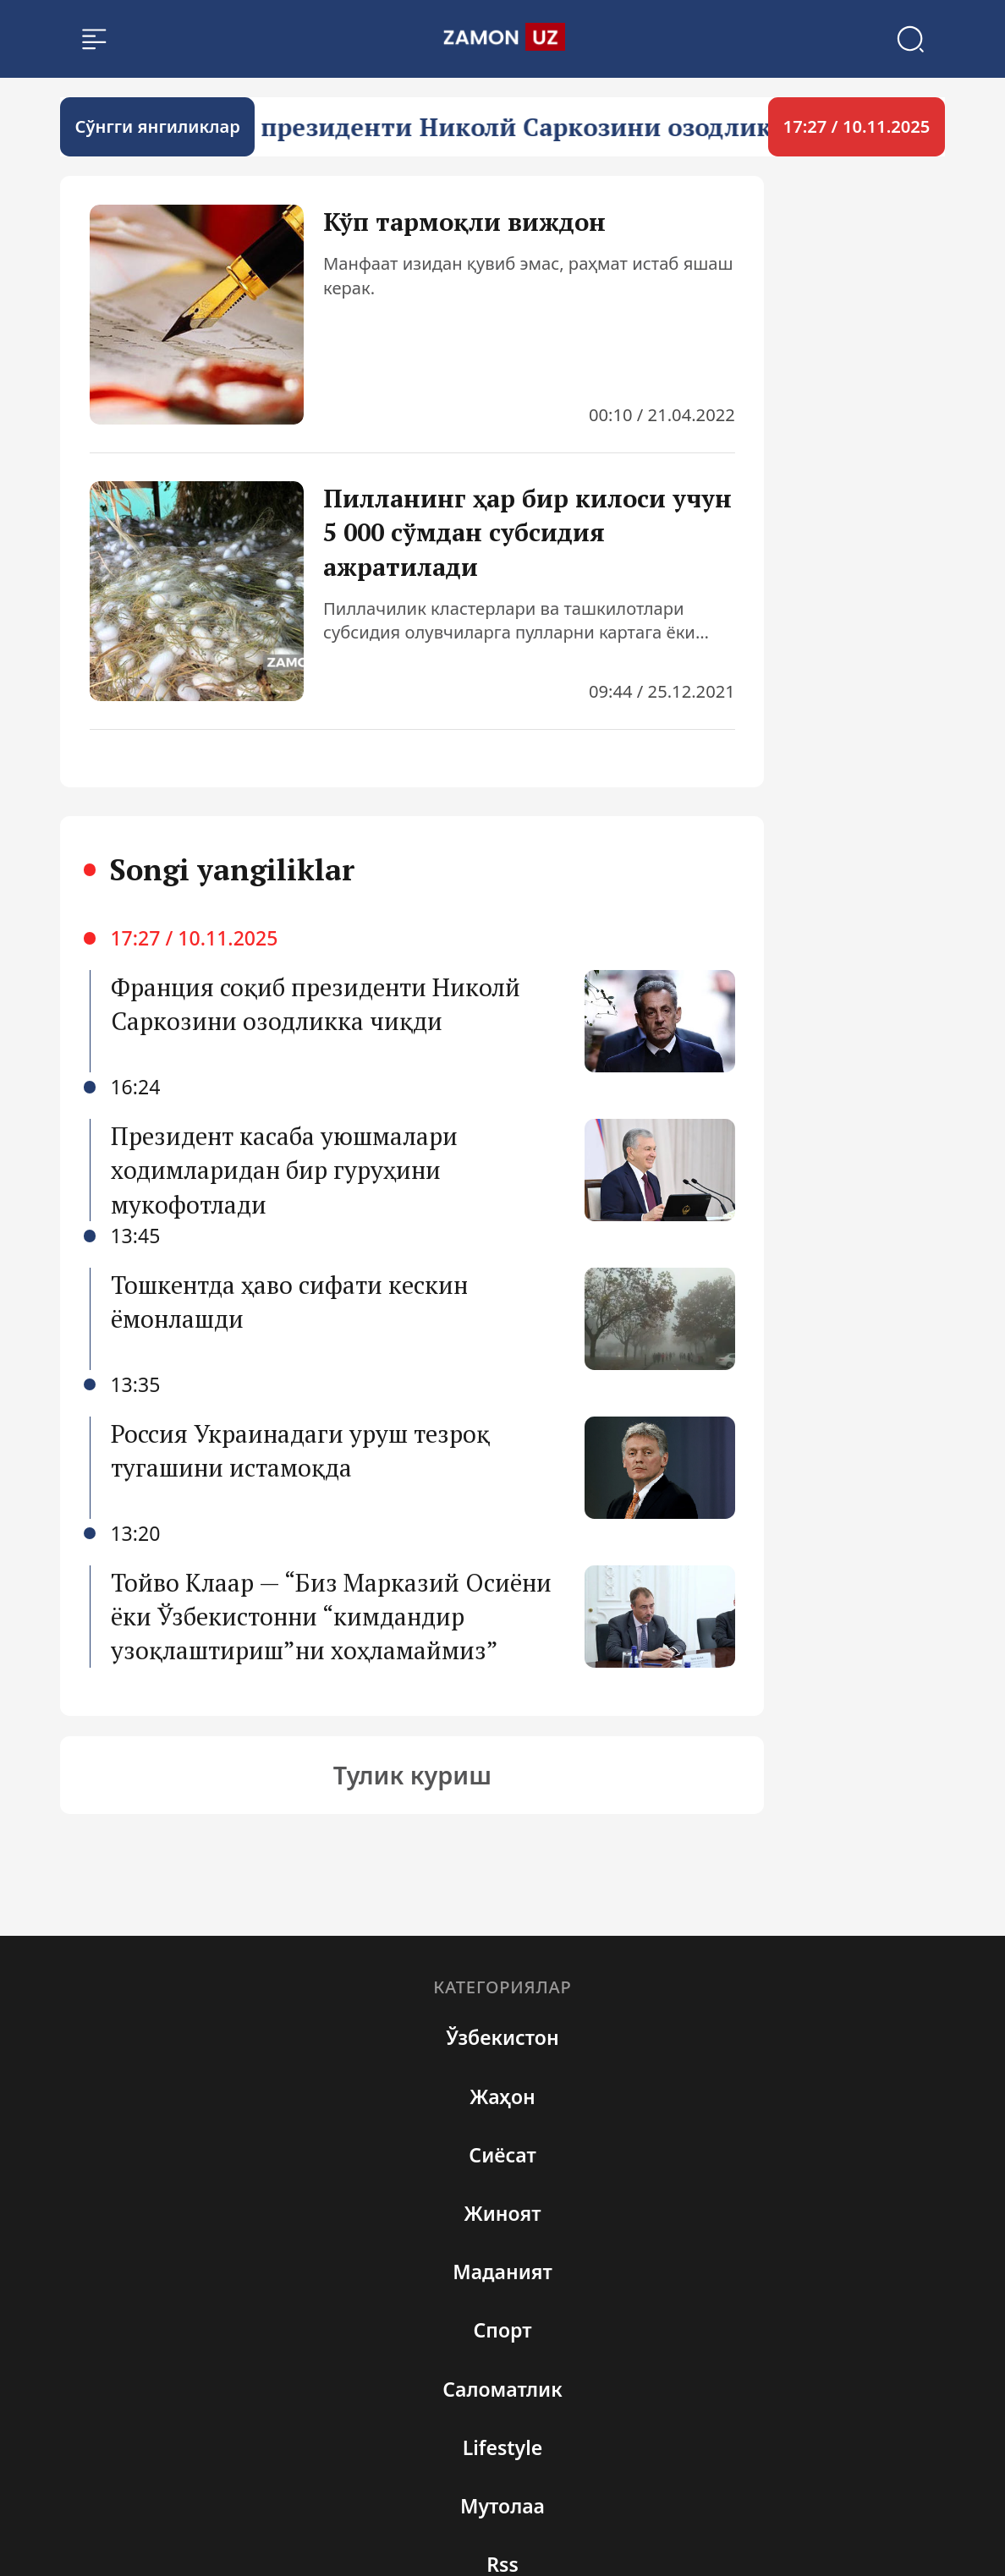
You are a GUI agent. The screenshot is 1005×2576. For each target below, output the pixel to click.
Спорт (502, 2329)
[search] (503, 38)
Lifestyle (503, 2447)
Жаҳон (502, 2096)
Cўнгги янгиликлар (157, 126)
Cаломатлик (502, 2389)
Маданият (502, 2271)
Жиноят (502, 2213)
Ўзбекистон (502, 2037)
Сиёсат (502, 2154)
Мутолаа (502, 2505)
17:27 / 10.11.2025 (857, 126)
